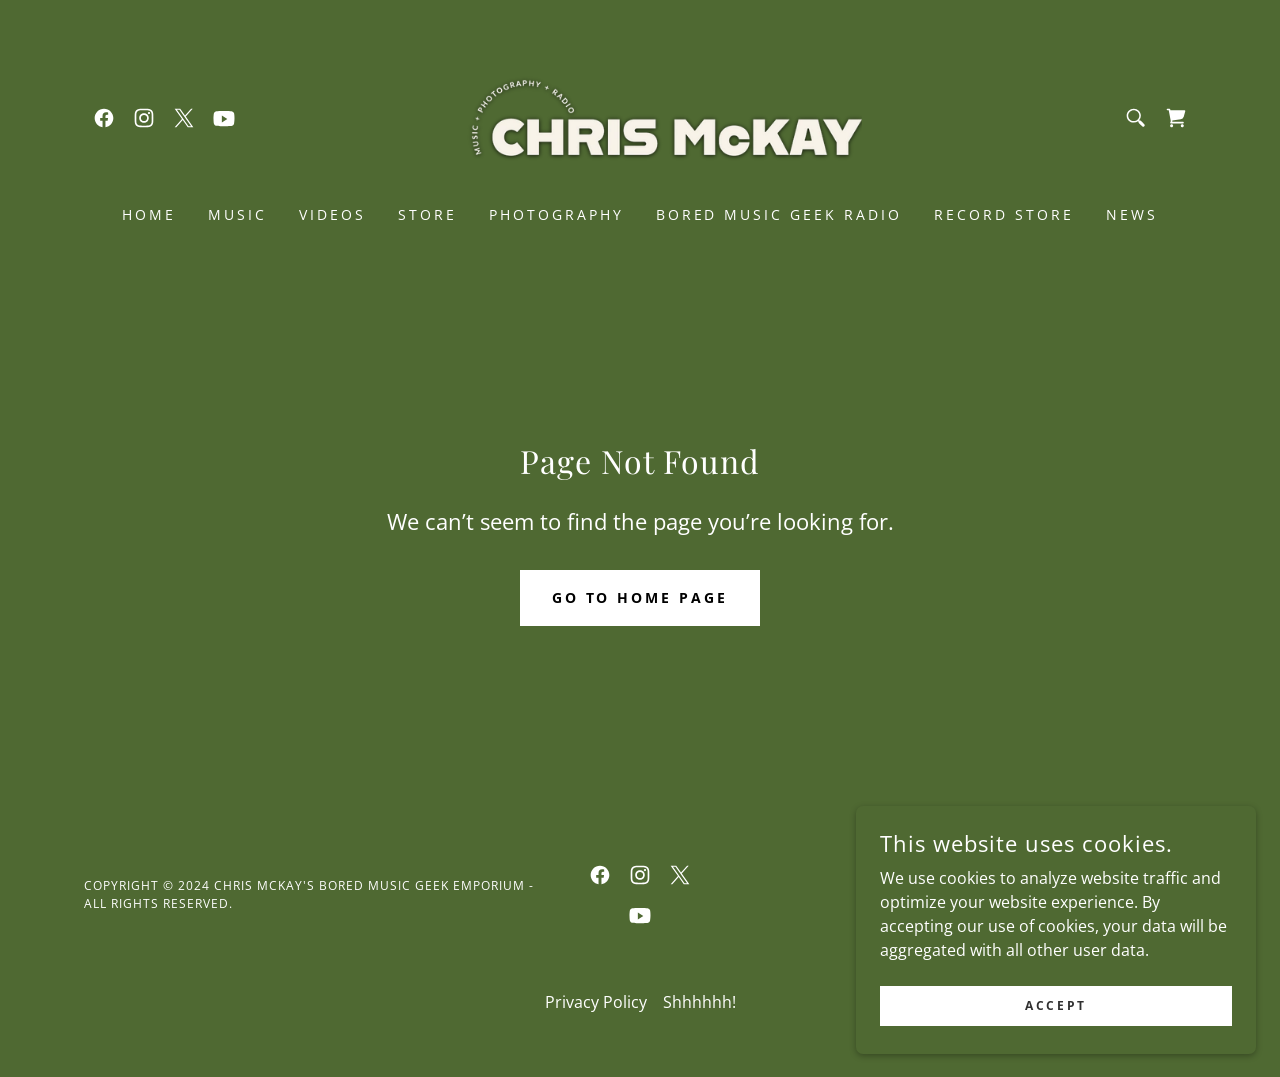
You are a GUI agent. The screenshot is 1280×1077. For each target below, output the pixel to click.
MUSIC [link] (237, 214)
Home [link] (149, 214)
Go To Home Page (640, 597)
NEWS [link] (1132, 214)
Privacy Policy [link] (596, 1002)
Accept (1055, 1005)
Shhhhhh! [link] (699, 1002)
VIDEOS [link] (332, 214)
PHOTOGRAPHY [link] (556, 214)
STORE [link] (427, 214)
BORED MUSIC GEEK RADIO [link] (779, 214)
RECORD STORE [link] (1004, 214)
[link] (104, 118)
